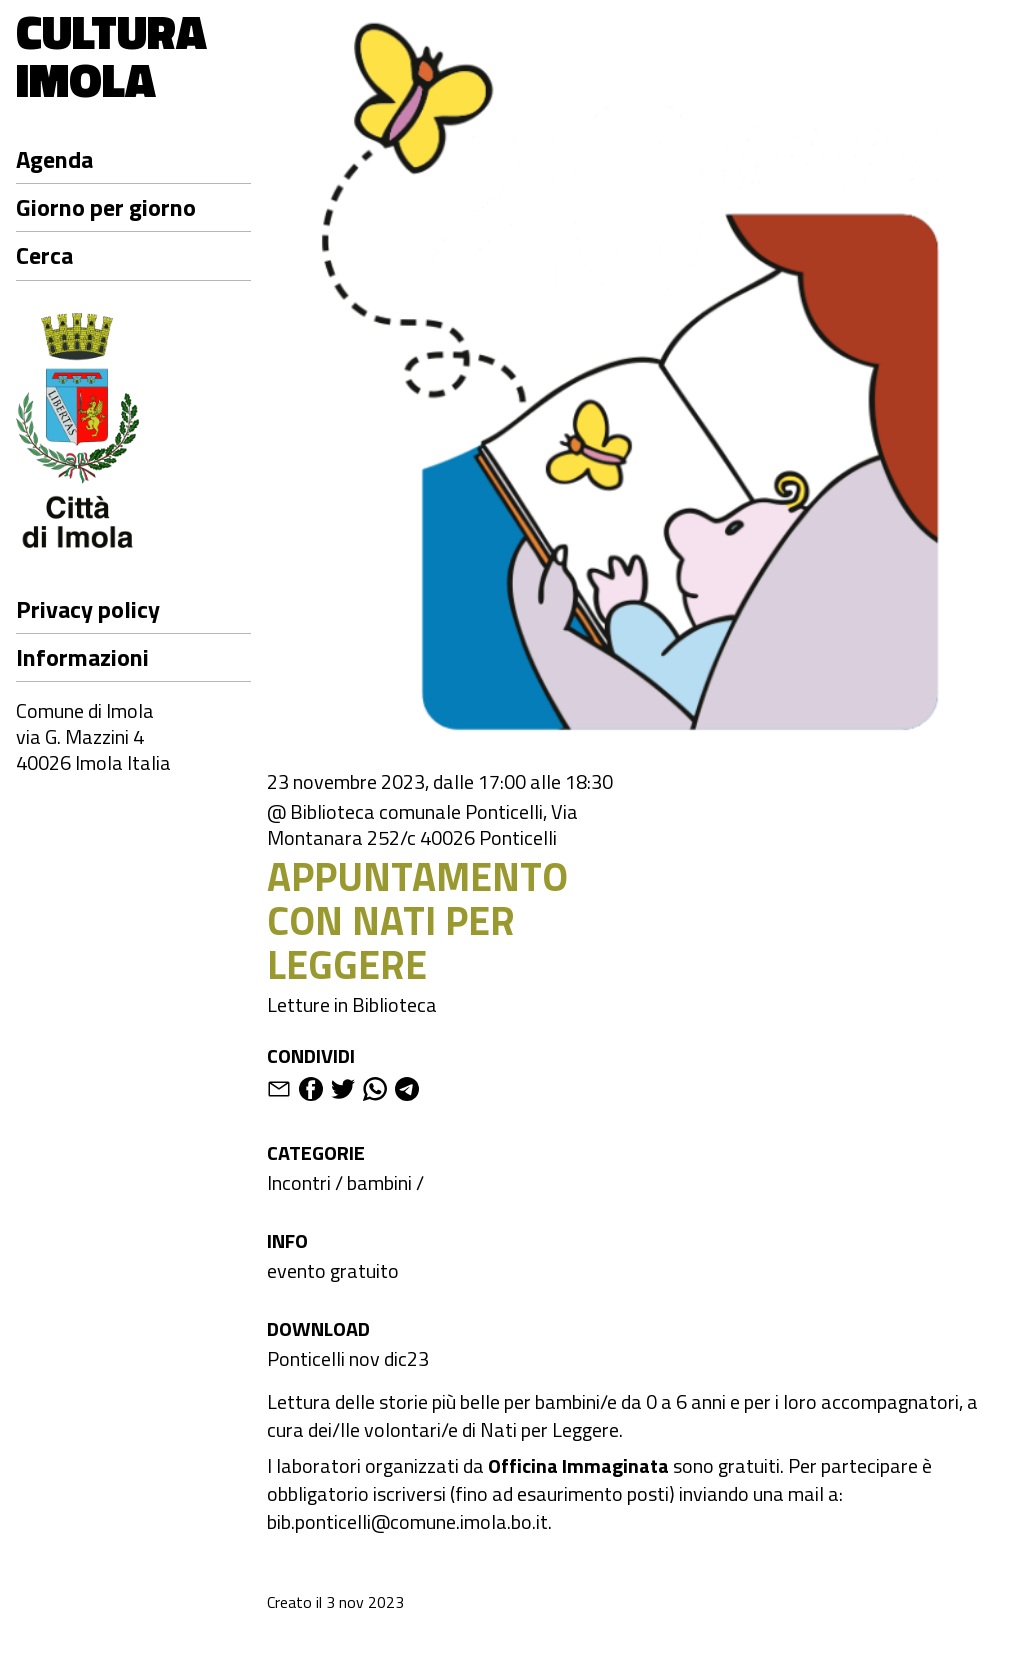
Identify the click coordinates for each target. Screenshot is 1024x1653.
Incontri (299, 1182)
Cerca (44, 255)
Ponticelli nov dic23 (348, 1358)
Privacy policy (88, 609)
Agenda (54, 159)
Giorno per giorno (106, 207)
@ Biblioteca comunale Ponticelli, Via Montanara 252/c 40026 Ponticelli (422, 825)
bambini (379, 1182)
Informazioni (82, 657)
